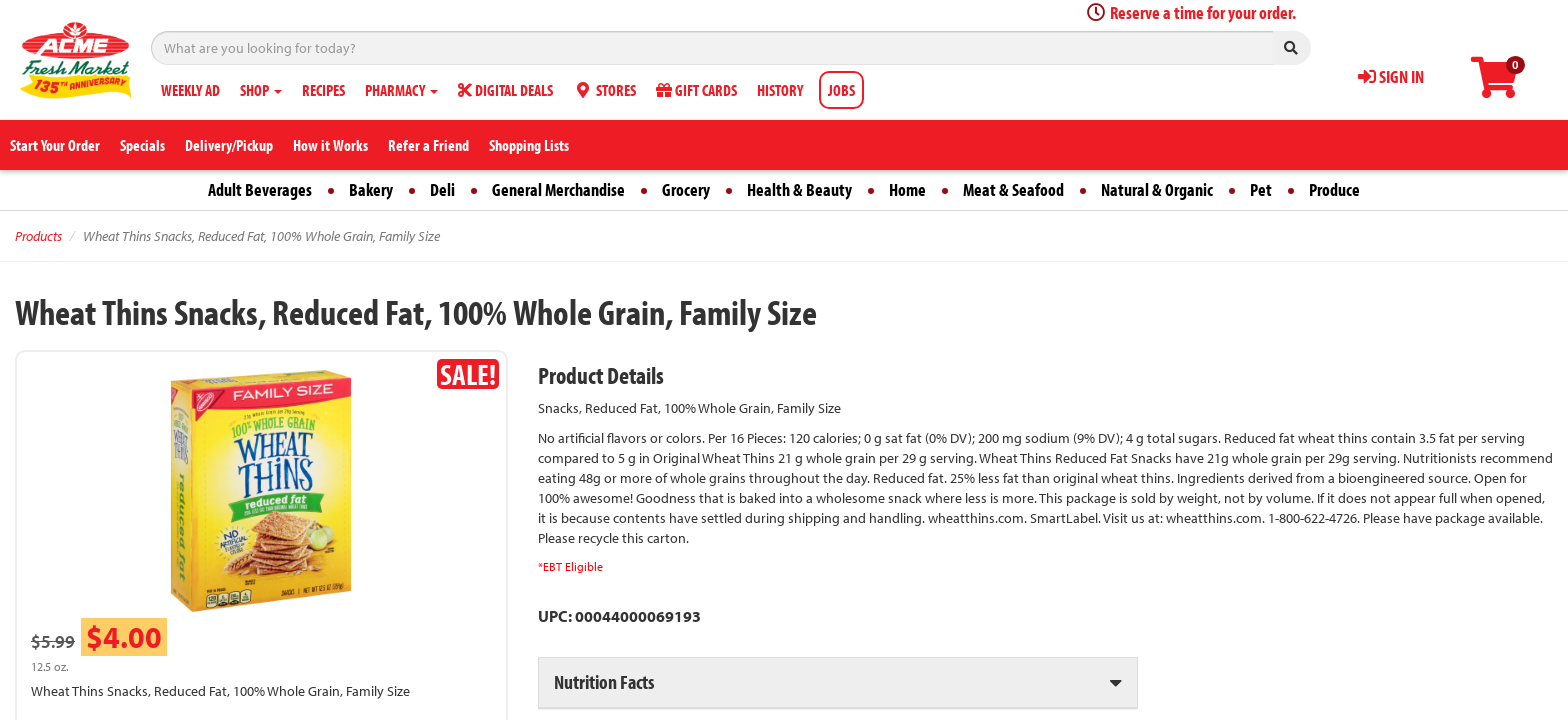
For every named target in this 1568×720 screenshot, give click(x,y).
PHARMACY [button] (401, 90)
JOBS (841, 90)
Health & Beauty (799, 189)
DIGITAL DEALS (505, 90)
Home (907, 189)
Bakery (371, 189)
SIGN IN (1391, 76)
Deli (442, 189)
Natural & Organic (1157, 189)
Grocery (686, 189)
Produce (1334, 189)
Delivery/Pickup (229, 145)
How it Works (330, 145)
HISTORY (780, 90)
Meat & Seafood (1013, 189)
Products (38, 236)
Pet (1261, 189)
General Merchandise (558, 189)
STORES (604, 90)
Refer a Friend (428, 145)
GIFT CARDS (696, 90)
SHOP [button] (261, 90)
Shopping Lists (529, 145)
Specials (142, 145)
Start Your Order (55, 145)
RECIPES (323, 90)
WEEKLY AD (190, 90)
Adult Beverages (260, 189)
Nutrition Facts (604, 681)
